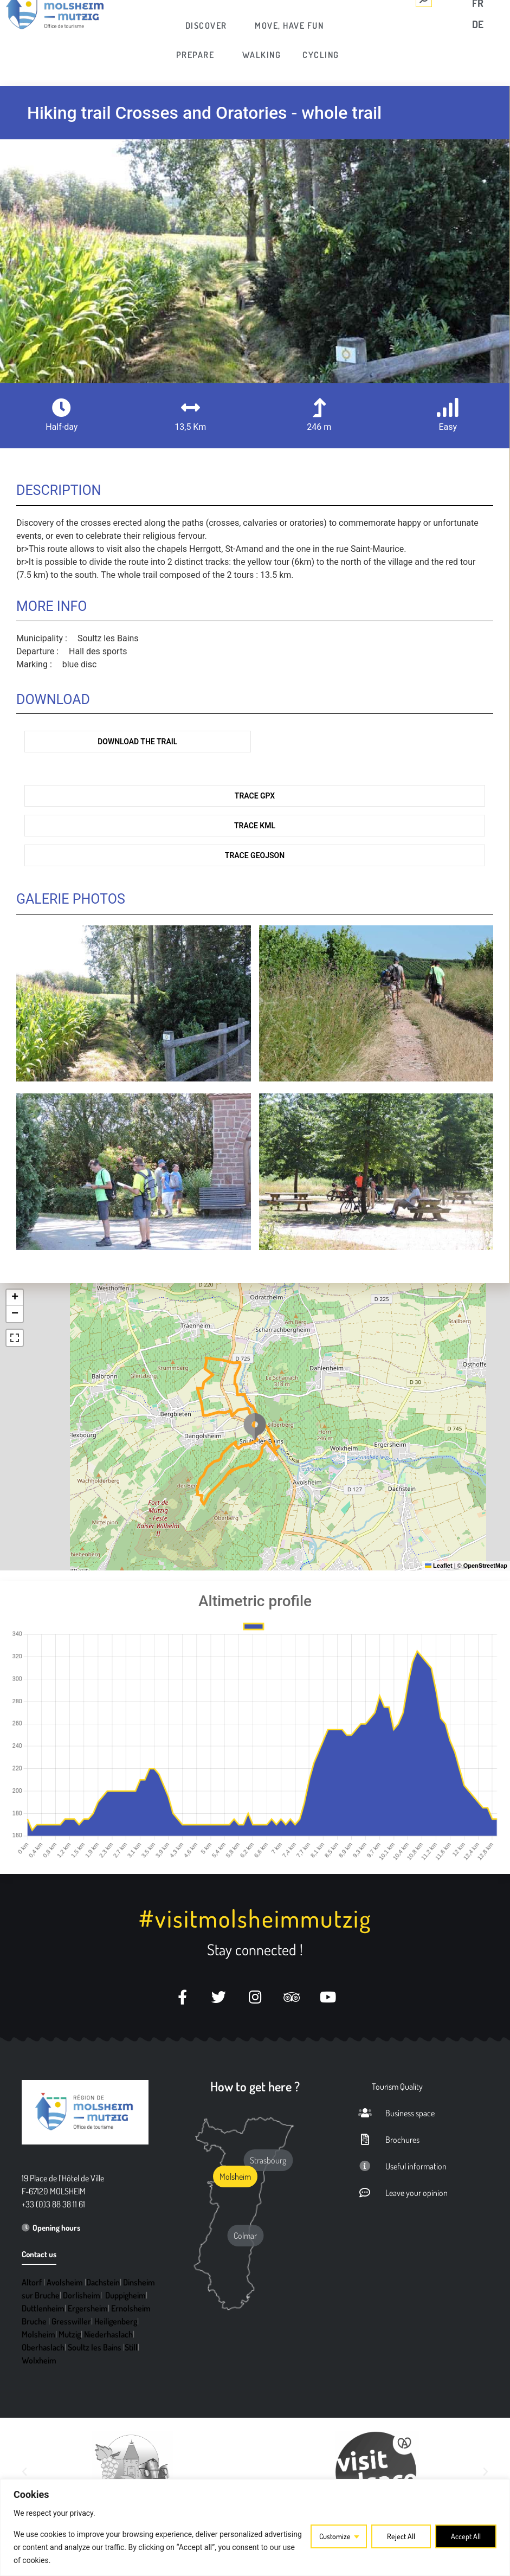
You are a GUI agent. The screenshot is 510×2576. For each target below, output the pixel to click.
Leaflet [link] (439, 1565)
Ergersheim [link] (88, 2308)
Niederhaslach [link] (108, 2334)
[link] (207, 25)
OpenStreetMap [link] (485, 1565)
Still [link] (131, 2347)
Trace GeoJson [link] (255, 855)
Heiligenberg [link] (115, 2321)
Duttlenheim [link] (43, 2308)
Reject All (401, 2536)
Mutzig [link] (70, 2334)
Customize (335, 2536)
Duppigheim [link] (125, 2295)
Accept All (466, 2536)
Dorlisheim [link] (81, 2295)
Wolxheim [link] (39, 2360)
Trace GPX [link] (255, 795)
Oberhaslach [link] (43, 2347)
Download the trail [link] (137, 741)
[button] (254, 1426)
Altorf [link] (32, 2282)
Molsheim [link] (38, 2334)
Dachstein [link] (103, 2282)
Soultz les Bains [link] (94, 2347)
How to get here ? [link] (255, 2086)
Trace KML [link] (254, 825)
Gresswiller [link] (71, 2321)
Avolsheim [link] (65, 2282)
